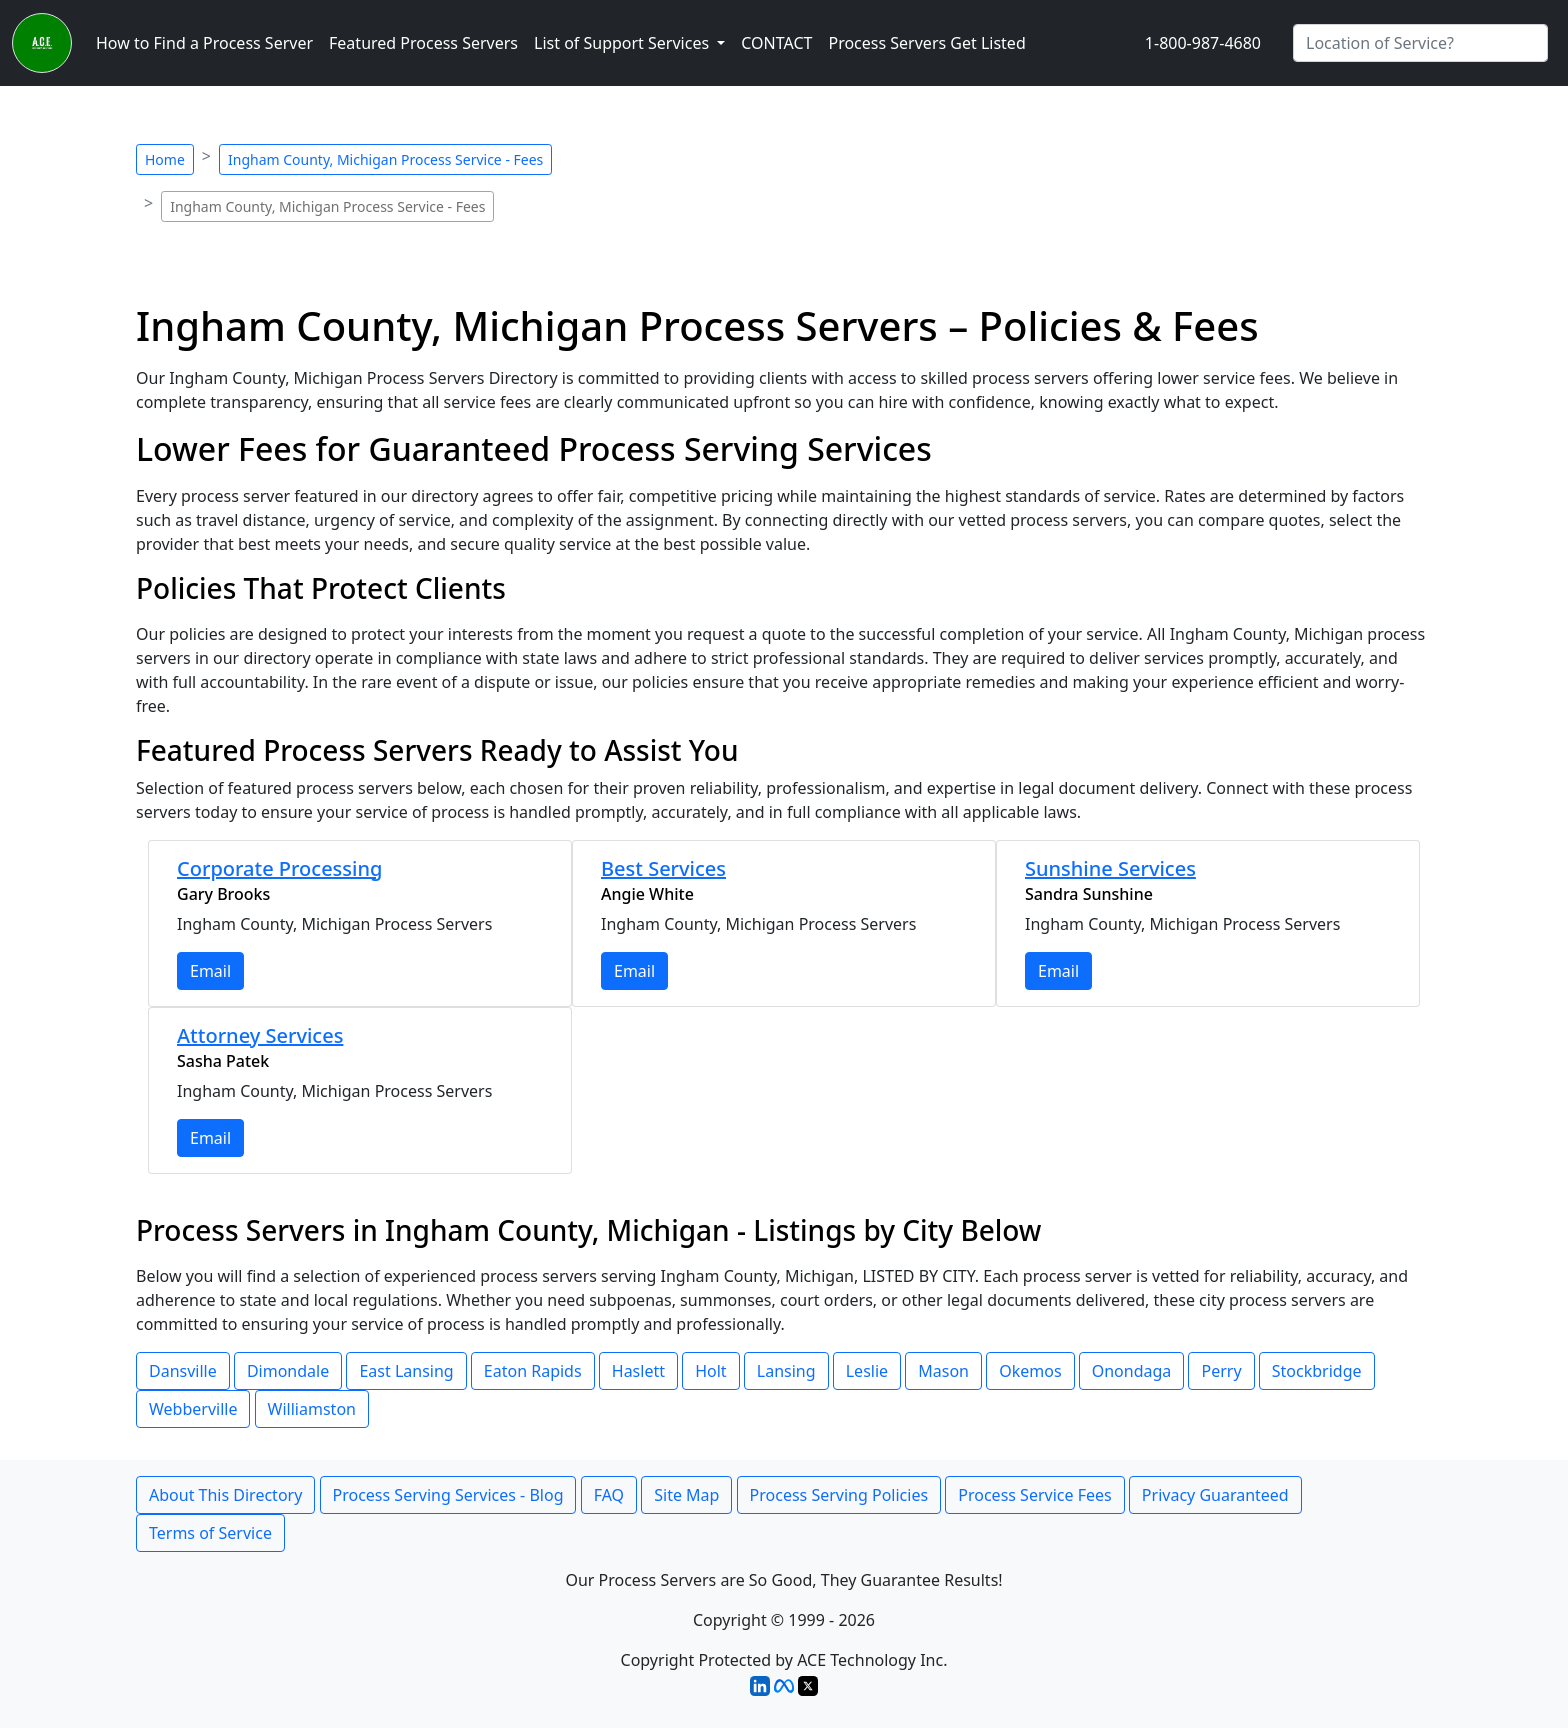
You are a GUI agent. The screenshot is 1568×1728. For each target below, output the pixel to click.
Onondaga (1132, 1371)
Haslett (638, 1371)
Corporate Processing (279, 868)
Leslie (867, 1371)
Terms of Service (210, 1533)
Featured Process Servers (423, 43)
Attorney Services (260, 1035)
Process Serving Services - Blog (448, 1495)
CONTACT (776, 43)
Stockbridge (1317, 1371)
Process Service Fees (1034, 1495)
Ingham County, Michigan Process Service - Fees (385, 159)
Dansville (183, 1371)
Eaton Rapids (533, 1371)
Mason (943, 1371)
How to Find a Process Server (204, 43)
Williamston (312, 1409)
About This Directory (225, 1495)
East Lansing (406, 1371)
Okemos (1030, 1371)
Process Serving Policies (839, 1495)
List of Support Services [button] (623, 43)
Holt (710, 1371)
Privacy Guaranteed (1215, 1495)
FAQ (609, 1495)
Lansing (786, 1371)
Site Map (686, 1495)
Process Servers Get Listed (926, 43)
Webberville (193, 1409)
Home (165, 159)
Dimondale (288, 1371)
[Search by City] (1420, 43)
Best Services (663, 868)
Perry (1221, 1371)
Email (210, 971)
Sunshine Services (1110, 868)
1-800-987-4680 (1203, 43)
